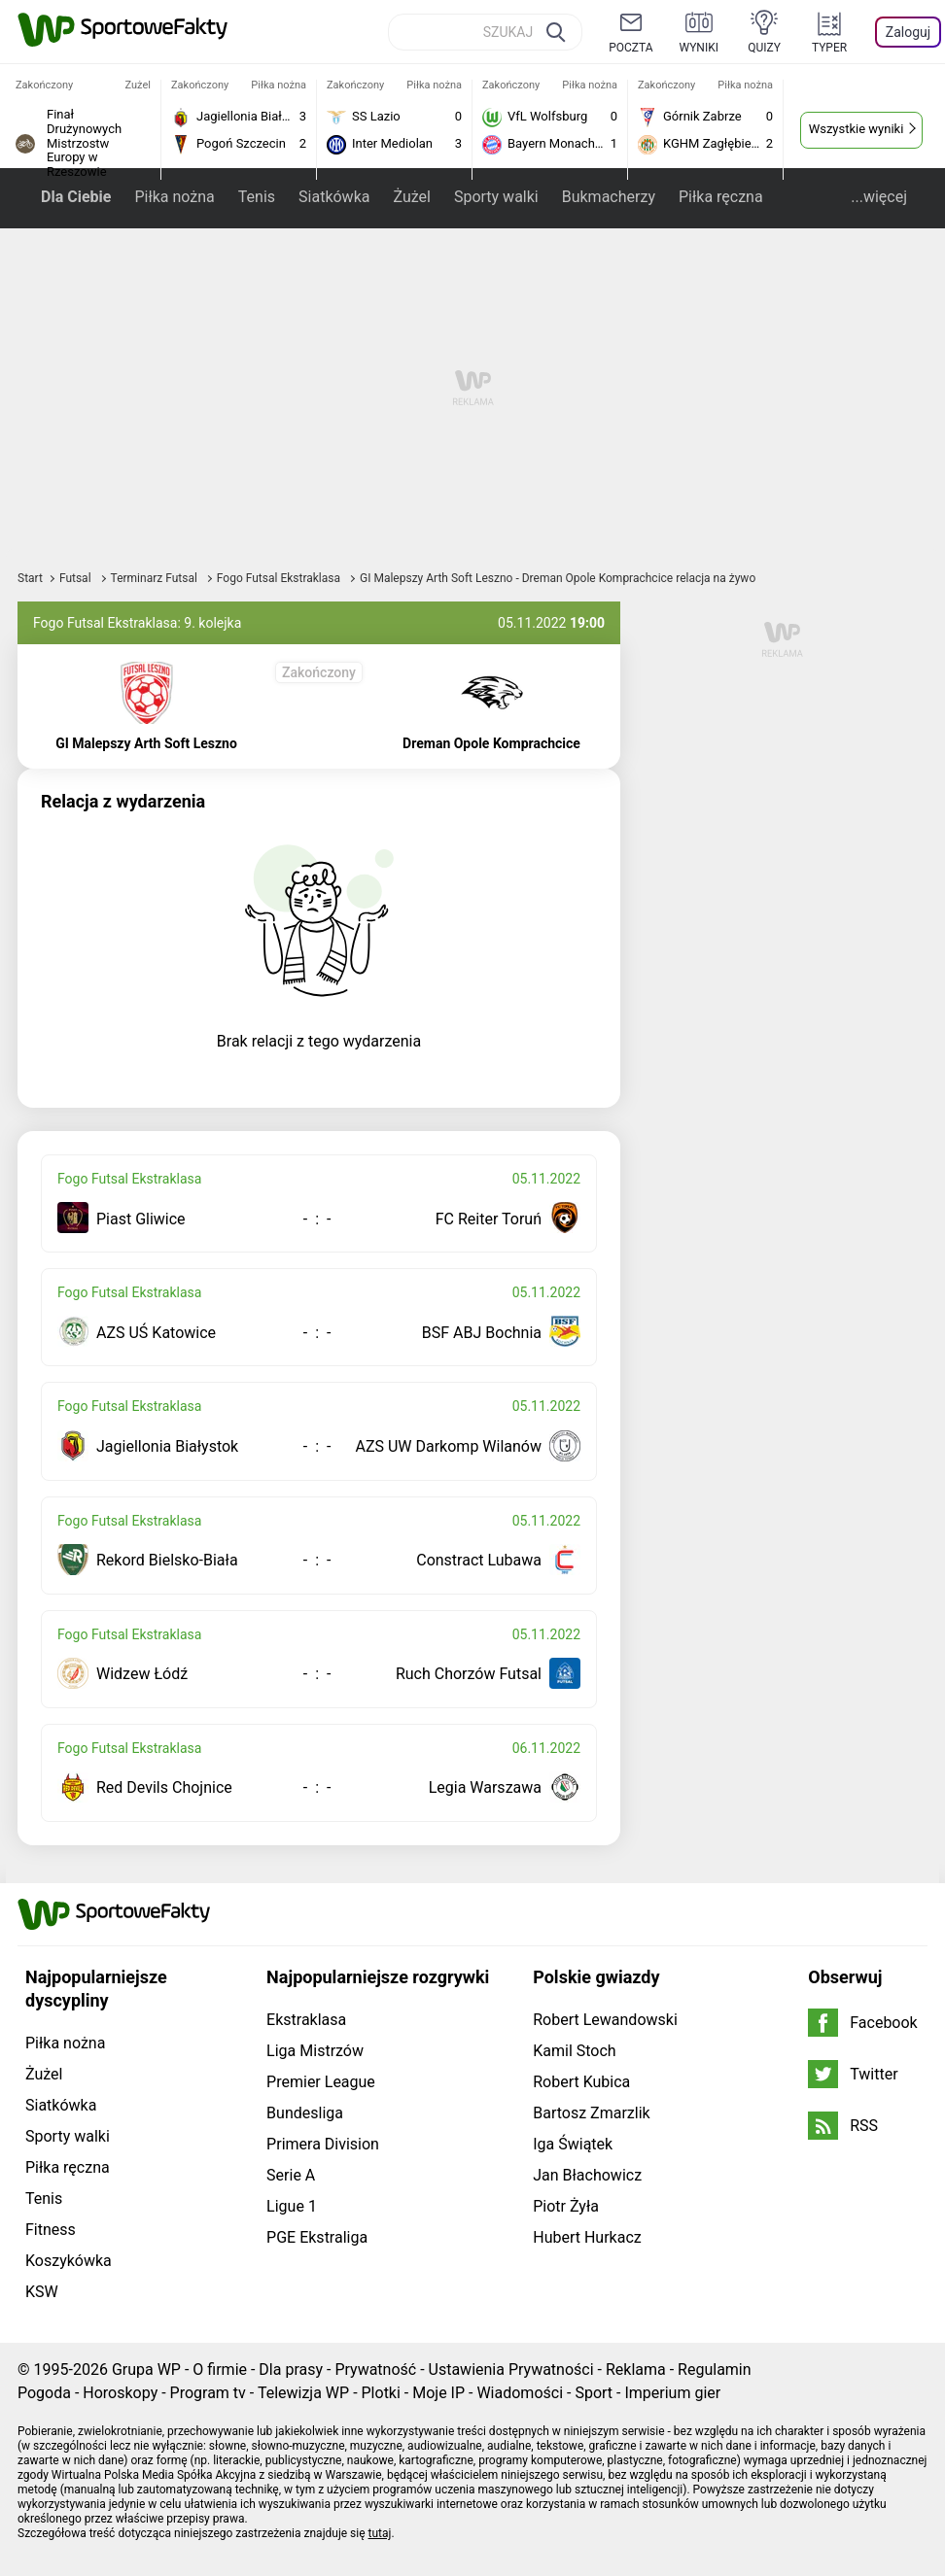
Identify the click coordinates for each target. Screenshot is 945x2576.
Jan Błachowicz (587, 2175)
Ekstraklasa (306, 2019)
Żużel (411, 197)
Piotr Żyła (566, 2206)
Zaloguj (908, 32)
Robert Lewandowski (605, 2019)
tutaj (380, 2533)
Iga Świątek (572, 2144)
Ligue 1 (291, 2206)
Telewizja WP (303, 2393)
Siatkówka (333, 197)
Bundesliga (304, 2113)
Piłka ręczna (721, 197)
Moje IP (438, 2393)
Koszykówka (68, 2260)
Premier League (320, 2082)
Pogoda (44, 2393)
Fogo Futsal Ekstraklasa (280, 578)
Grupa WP (146, 2369)
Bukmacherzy (608, 197)
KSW (41, 2292)
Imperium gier (672, 2393)
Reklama (636, 2369)
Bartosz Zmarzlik (591, 2113)
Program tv (208, 2393)
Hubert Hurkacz (587, 2237)
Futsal (76, 578)
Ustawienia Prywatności (511, 2369)
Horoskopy (120, 2393)
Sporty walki (496, 197)
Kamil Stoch (574, 2051)
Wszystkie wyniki (856, 128)
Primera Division (322, 2144)
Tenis (256, 197)
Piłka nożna (174, 197)
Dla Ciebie (76, 197)
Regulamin (715, 2369)
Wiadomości (519, 2393)
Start (30, 578)
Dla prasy (291, 2369)
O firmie (219, 2369)
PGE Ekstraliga (317, 2237)
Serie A (290, 2175)
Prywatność (375, 2369)
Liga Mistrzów (315, 2051)
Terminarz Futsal (155, 578)
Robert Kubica (581, 2082)
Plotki (381, 2393)
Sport (593, 2393)
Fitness (50, 2229)
